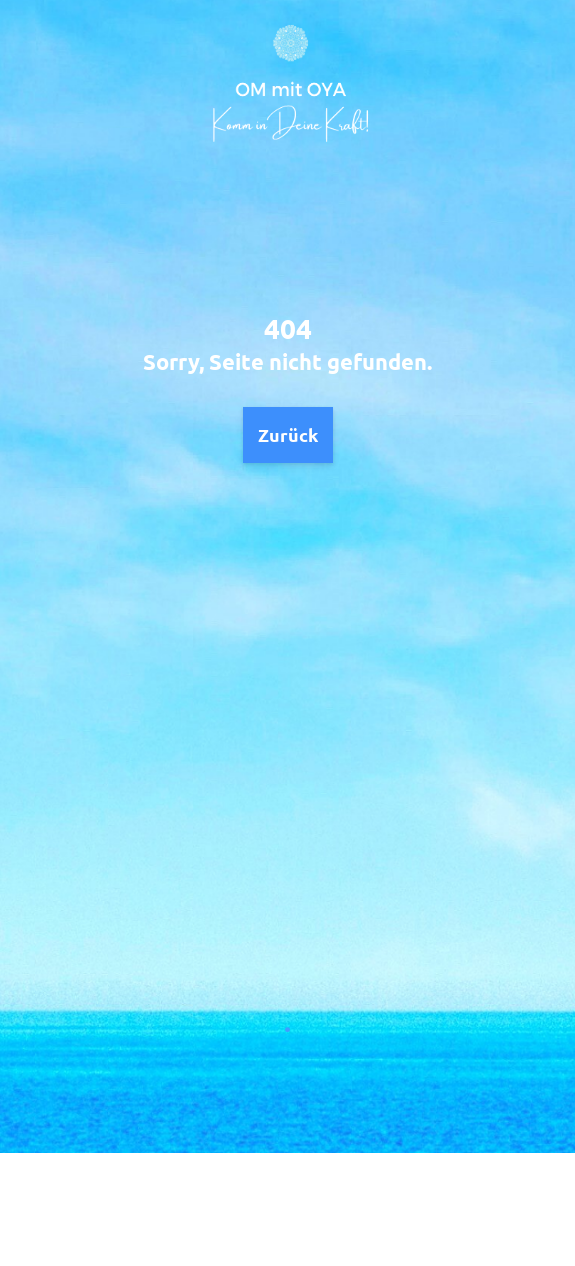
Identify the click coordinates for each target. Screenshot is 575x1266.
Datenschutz (233, 1209)
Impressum (347, 1209)
